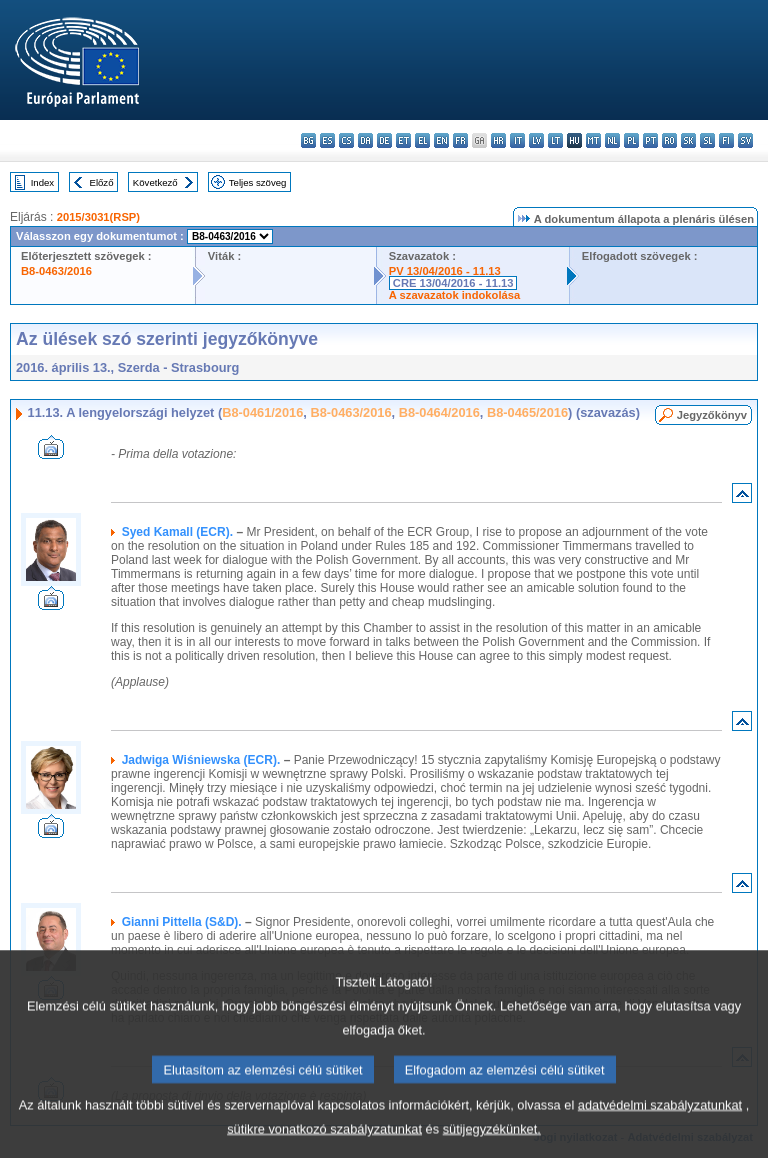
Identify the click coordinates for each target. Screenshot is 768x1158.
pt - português (650, 140)
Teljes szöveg (258, 182)
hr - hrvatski (498, 140)
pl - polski (631, 140)
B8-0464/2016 (439, 412)
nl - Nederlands (612, 140)
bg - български (308, 140)
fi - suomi (726, 140)
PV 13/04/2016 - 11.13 (445, 271)
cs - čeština (346, 140)
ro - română (669, 140)
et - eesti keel (403, 140)
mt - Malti (593, 140)
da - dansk (365, 140)
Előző (102, 182)
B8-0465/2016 (527, 412)
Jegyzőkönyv (712, 415)
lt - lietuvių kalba (555, 140)
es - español (327, 140)
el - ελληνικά (422, 140)
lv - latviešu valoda (536, 140)
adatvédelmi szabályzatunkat (660, 1125)
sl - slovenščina (707, 140)
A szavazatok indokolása (454, 295)
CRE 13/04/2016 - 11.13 (453, 283)
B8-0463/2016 (56, 271)
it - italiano (517, 140)
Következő (155, 182)
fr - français (460, 140)
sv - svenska (745, 140)
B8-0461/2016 (262, 412)
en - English (441, 140)
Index (42, 182)
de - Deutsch (384, 140)
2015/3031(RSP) (98, 217)
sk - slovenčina (688, 140)
